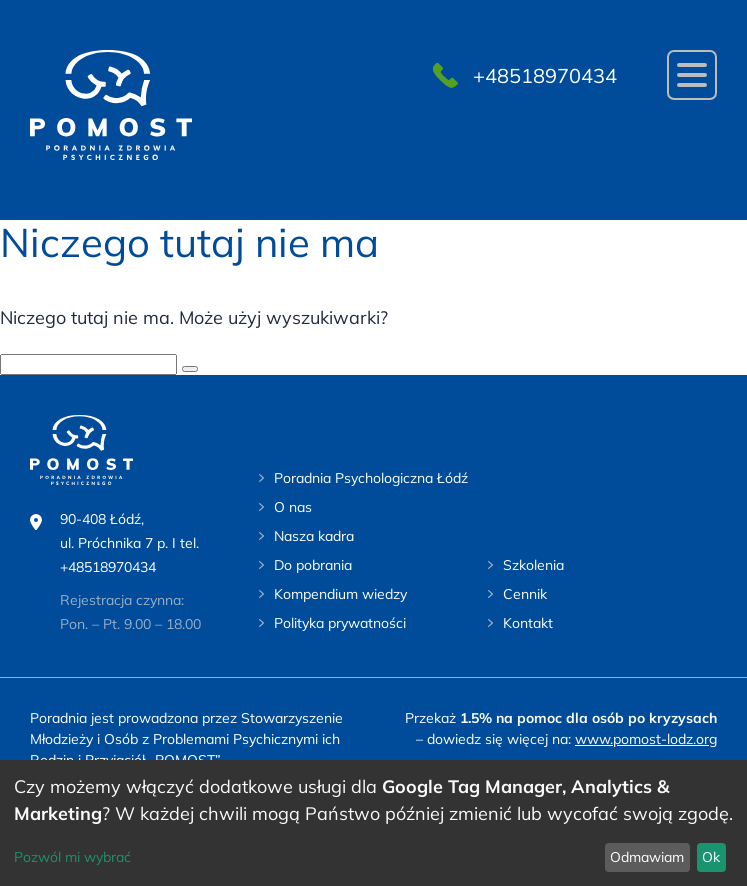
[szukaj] (190, 369)
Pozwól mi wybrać (72, 857)
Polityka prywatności (340, 623)
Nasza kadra (314, 536)
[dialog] (373, 823)
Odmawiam (647, 857)
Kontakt (528, 623)
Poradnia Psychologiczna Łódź (371, 478)
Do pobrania (313, 565)
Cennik (525, 594)
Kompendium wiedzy (340, 594)
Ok (711, 857)
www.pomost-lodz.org (646, 739)
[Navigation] (692, 75)
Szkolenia (533, 565)
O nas (293, 507)
